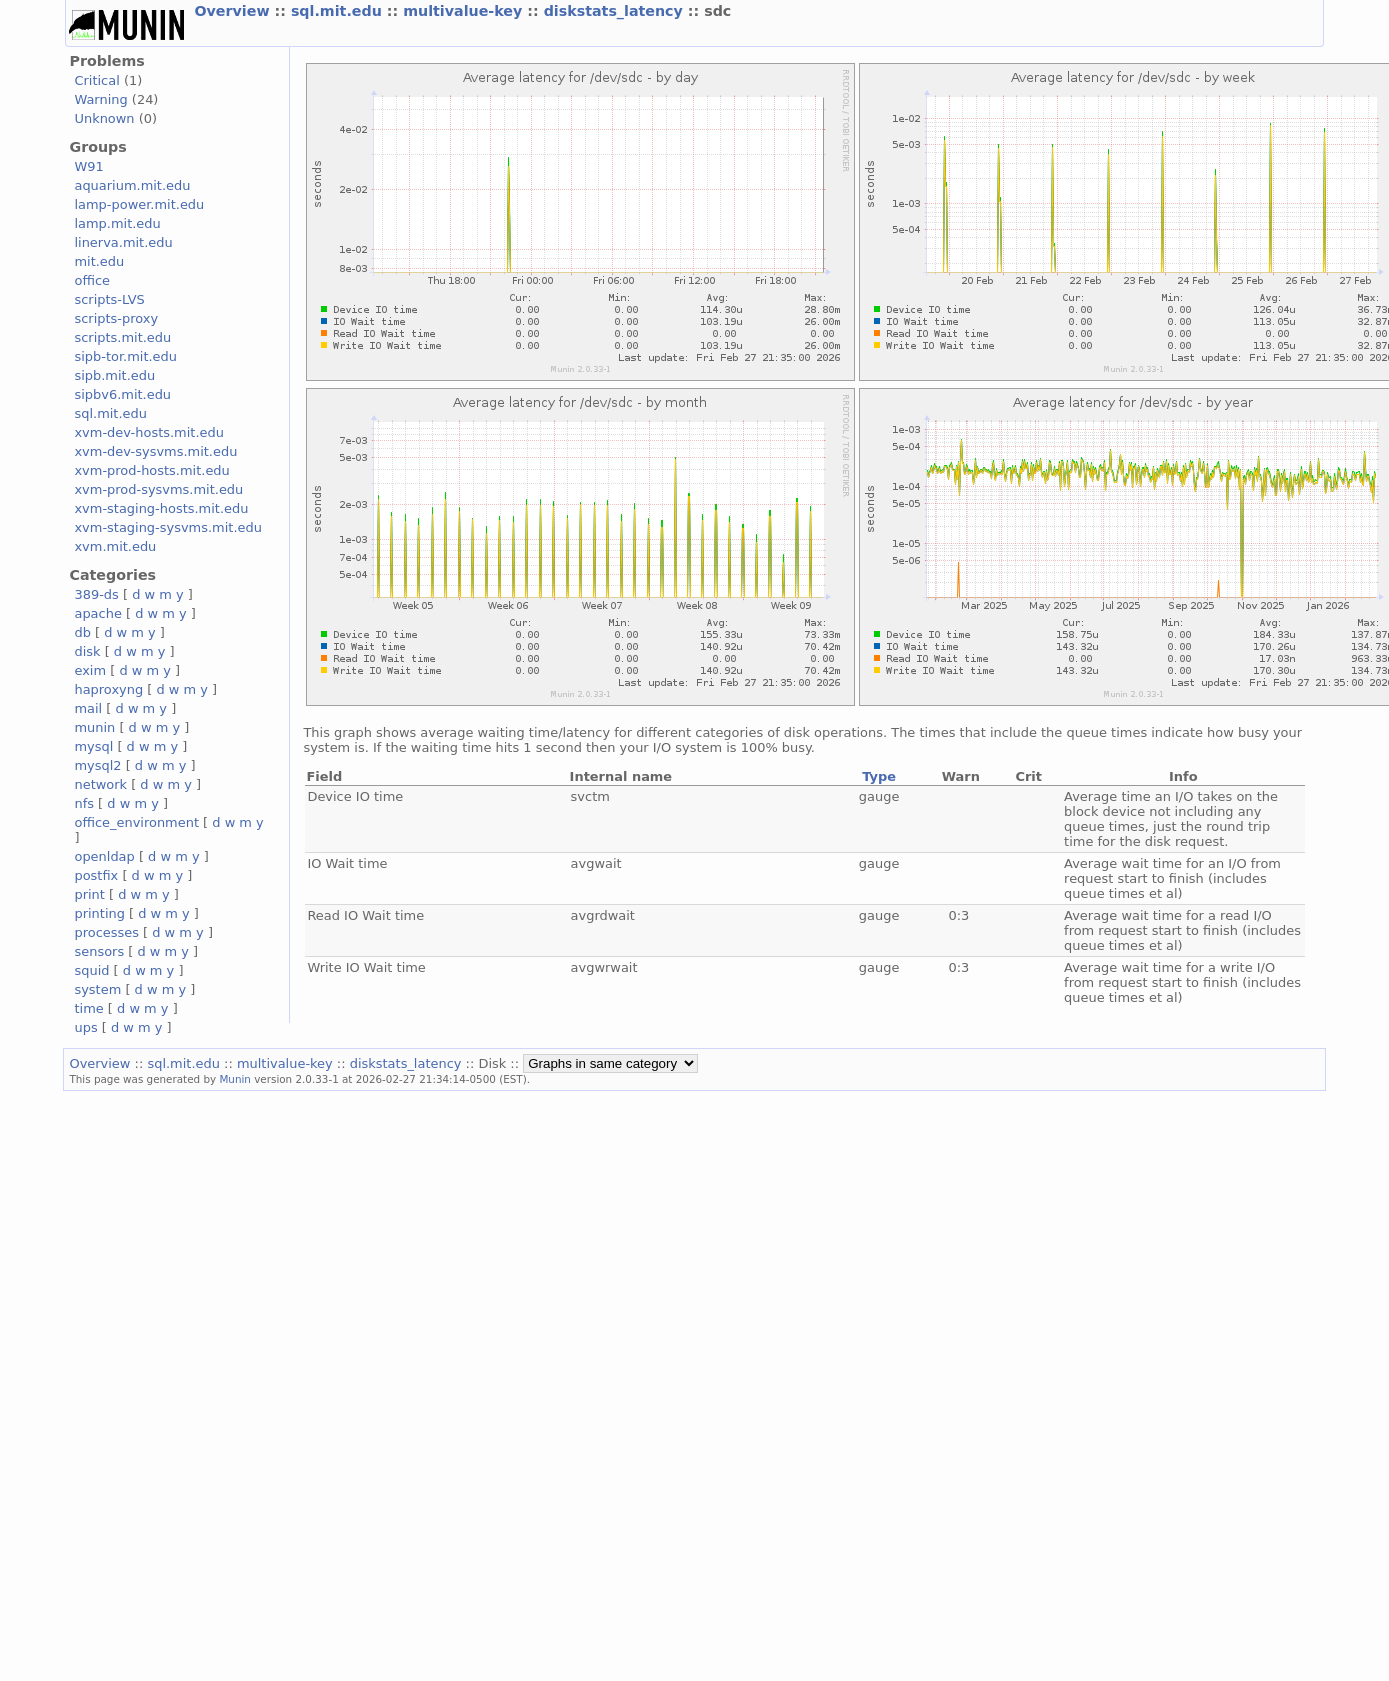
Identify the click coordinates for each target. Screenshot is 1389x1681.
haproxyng (108, 689)
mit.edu (99, 261)
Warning (100, 99)
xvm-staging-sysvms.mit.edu (167, 527)
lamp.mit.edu (117, 223)
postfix (96, 875)
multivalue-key (465, 11)
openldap (104, 856)
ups (85, 1027)
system (97, 989)
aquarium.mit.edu (132, 185)
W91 (88, 166)
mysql (93, 746)
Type (879, 776)
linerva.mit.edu (123, 242)
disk (87, 651)
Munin (235, 1079)
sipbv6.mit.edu (122, 394)
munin (94, 727)
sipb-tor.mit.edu (125, 356)
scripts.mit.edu (122, 337)
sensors (99, 951)
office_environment (136, 822)
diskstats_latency (616, 11)
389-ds (96, 594)
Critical (96, 80)
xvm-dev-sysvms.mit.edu (155, 451)
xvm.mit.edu (115, 546)
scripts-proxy (116, 318)
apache (97, 613)
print (89, 894)
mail (88, 708)
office (92, 280)
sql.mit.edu (339, 11)
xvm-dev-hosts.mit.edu (148, 432)
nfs (84, 803)
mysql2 (97, 765)
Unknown (104, 118)
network (100, 784)
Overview (234, 11)
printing (99, 913)
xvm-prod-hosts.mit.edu (151, 470)
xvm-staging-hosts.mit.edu (161, 508)
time (88, 1008)
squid (91, 970)
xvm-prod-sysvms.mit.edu (158, 489)
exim (90, 670)
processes (106, 932)
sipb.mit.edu (114, 375)
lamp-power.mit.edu (139, 204)
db (82, 632)
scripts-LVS (109, 299)
